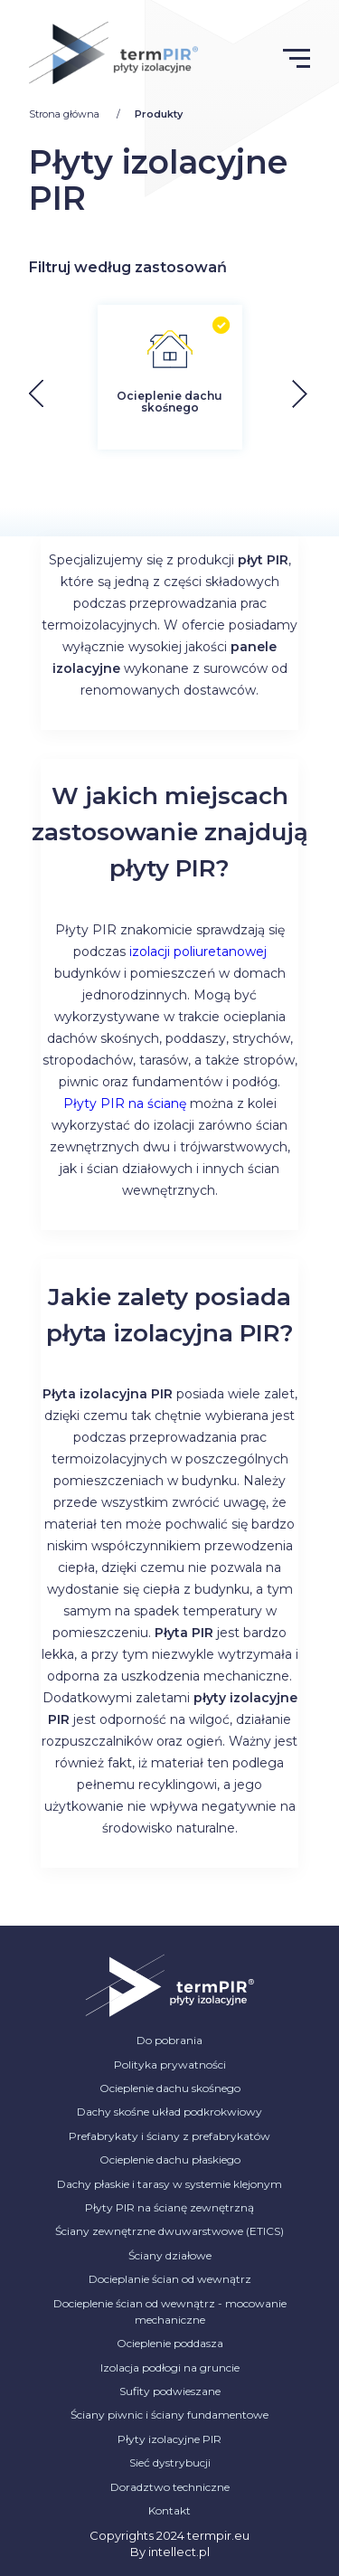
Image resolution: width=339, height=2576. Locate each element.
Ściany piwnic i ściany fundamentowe (169, 2414)
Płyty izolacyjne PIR (169, 2439)
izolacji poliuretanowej (198, 951)
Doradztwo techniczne (170, 2487)
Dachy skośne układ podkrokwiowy (169, 2111)
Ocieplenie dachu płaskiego (169, 2159)
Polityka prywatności (170, 2064)
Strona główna (65, 114)
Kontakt (169, 2510)
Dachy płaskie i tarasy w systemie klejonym (169, 2184)
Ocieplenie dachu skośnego (169, 2088)
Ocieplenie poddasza (170, 2343)
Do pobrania (169, 2040)
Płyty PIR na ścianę (124, 1103)
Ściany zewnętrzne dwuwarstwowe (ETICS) (169, 2231)
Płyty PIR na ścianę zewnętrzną (169, 2207)
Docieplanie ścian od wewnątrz (170, 2279)
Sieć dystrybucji (170, 2462)
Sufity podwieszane (170, 2391)
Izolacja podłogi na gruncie (170, 2367)
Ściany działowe (170, 2255)
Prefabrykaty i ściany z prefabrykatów (169, 2136)
